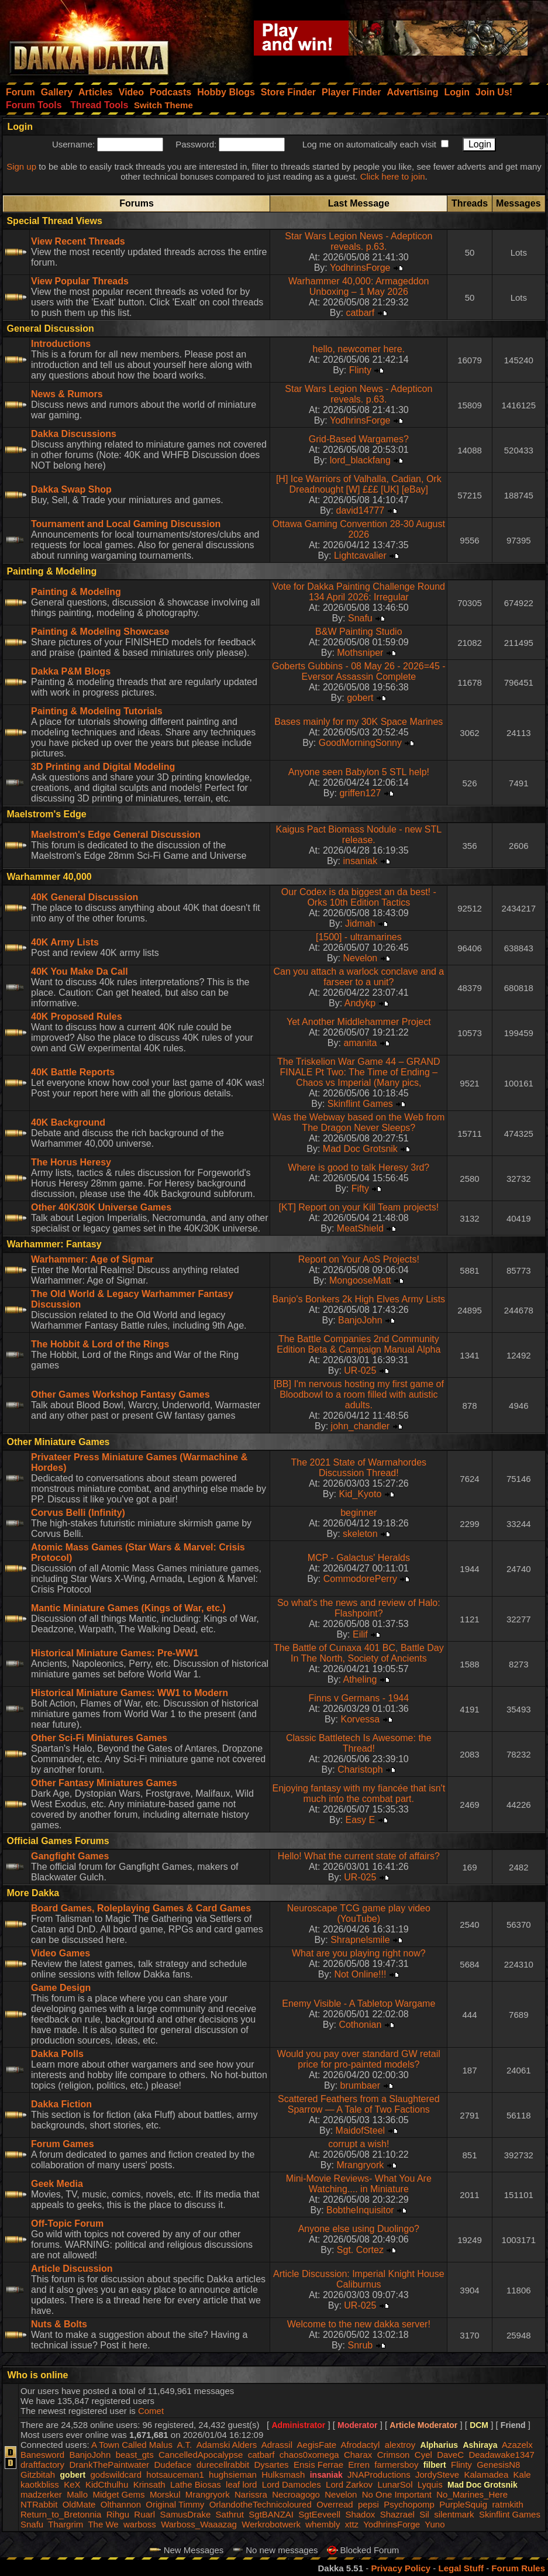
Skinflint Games (360, 1104)
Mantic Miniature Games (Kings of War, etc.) (128, 1608)
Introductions (61, 344)
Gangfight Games (70, 1856)
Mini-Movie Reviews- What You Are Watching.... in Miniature (359, 2183)
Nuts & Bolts (59, 2324)
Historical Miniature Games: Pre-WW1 (114, 1653)
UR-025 (360, 1370)
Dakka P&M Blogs (71, 671)
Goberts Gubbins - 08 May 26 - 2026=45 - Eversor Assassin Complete (359, 671)
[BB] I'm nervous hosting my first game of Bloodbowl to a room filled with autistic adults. (359, 1394)
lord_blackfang (360, 460)
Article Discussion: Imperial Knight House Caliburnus (358, 2279)
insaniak (360, 861)
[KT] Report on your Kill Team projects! (359, 1207)
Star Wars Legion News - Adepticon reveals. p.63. (358, 241)
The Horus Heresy (71, 1162)
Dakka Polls (57, 2054)
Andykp (359, 1003)
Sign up (21, 166)
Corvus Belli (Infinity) (78, 1513)
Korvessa (360, 1719)
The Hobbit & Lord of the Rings (100, 1344)
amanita (360, 1043)
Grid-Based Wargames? (359, 439)
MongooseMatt (360, 1280)
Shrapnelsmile (360, 1940)
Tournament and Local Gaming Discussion (125, 524)
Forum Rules (518, 2568)
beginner (358, 1513)
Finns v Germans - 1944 (358, 1698)
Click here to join (392, 176)
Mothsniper (360, 653)
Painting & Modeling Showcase (100, 632)
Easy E (360, 1820)
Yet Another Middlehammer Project (359, 1022)
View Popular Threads (80, 281)
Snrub (360, 2345)
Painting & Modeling (76, 592)
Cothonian (360, 2025)
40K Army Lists (65, 942)
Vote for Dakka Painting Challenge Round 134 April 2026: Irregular (359, 592)
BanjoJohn (360, 1320)
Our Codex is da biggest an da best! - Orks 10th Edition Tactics (358, 897)
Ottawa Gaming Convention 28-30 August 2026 (359, 529)
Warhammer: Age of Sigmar (92, 1259)
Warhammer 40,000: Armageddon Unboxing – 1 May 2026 (358, 286)
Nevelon (360, 958)
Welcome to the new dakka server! (358, 2324)
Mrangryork (360, 2165)
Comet (151, 2411)
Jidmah (360, 923)
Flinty (360, 370)
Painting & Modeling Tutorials (97, 711)
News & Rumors (67, 394)
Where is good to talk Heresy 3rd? (358, 1167)
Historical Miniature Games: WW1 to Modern (129, 1693)
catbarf (360, 313)
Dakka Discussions (73, 434)
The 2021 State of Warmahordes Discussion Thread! (359, 1467)
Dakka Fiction (61, 2104)
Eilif (360, 1634)
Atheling (360, 1679)
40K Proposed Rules (76, 1017)
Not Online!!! (360, 1974)
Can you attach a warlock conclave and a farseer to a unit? (358, 977)
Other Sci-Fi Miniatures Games (99, 1738)
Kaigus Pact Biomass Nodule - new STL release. (358, 834)
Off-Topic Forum (67, 2223)
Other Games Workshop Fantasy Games (120, 1394)
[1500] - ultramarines (359, 937)
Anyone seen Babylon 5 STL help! (358, 772)
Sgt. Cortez (360, 2250)
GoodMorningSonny (360, 743)
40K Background (68, 1122)
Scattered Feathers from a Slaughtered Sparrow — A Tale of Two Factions (359, 2104)
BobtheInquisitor (360, 2210)
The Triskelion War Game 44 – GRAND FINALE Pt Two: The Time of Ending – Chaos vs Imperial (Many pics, (358, 1072)
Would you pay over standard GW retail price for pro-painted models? (358, 2059)
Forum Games (62, 2144)
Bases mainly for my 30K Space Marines (358, 722)
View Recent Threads (78, 241)
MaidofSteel (360, 2130)
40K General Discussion (84, 897)
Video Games (60, 1953)
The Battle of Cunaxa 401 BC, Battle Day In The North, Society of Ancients (359, 1653)
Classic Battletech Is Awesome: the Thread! (359, 1743)
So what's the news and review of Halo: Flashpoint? (358, 1608)
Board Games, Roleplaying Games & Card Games (141, 1908)
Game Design (61, 1988)
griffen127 (360, 793)
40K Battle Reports (73, 1072)
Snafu (360, 618)
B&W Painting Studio (358, 632)
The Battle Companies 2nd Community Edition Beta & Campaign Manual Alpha (358, 1344)
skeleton (360, 1534)
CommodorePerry (360, 1579)
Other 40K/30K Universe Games (101, 1207)
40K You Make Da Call (79, 971)
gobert (360, 698)
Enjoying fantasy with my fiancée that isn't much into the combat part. (358, 1793)
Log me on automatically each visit (369, 144)
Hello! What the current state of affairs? (359, 1856)
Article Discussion (72, 2269)
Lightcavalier (360, 555)
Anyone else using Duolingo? (358, 2229)
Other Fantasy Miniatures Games (104, 1783)
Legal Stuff (461, 2568)
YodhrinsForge (360, 268)
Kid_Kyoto (360, 1494)
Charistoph (359, 1769)
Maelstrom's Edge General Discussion (116, 835)
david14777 (360, 510)
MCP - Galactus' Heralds (359, 1558)
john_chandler (360, 1426)
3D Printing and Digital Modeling (103, 767)
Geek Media (57, 2184)
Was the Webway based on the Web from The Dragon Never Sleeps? (358, 1122)
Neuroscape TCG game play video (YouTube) (358, 1913)
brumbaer (360, 2085)
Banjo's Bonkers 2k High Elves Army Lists (358, 1299)
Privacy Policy (400, 2568)
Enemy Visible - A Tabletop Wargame (358, 2003)
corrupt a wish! (358, 2144)
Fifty (360, 1189)
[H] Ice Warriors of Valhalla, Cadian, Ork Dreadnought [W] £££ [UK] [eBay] (359, 484)
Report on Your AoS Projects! (358, 1259)
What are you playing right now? (359, 1953)
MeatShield (360, 1228)
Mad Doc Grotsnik (360, 1149)
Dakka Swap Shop (71, 489)
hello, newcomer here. (359, 349)
